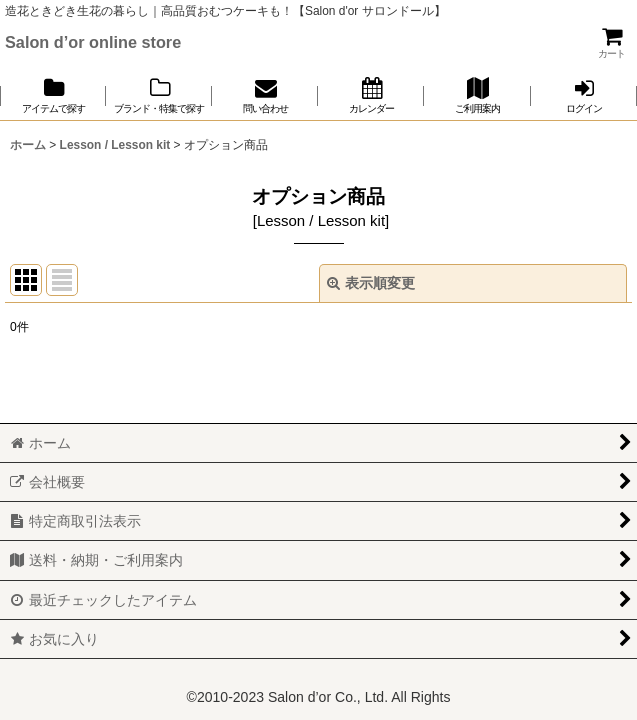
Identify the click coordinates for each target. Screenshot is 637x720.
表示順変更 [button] (371, 283)
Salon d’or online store (93, 42)
